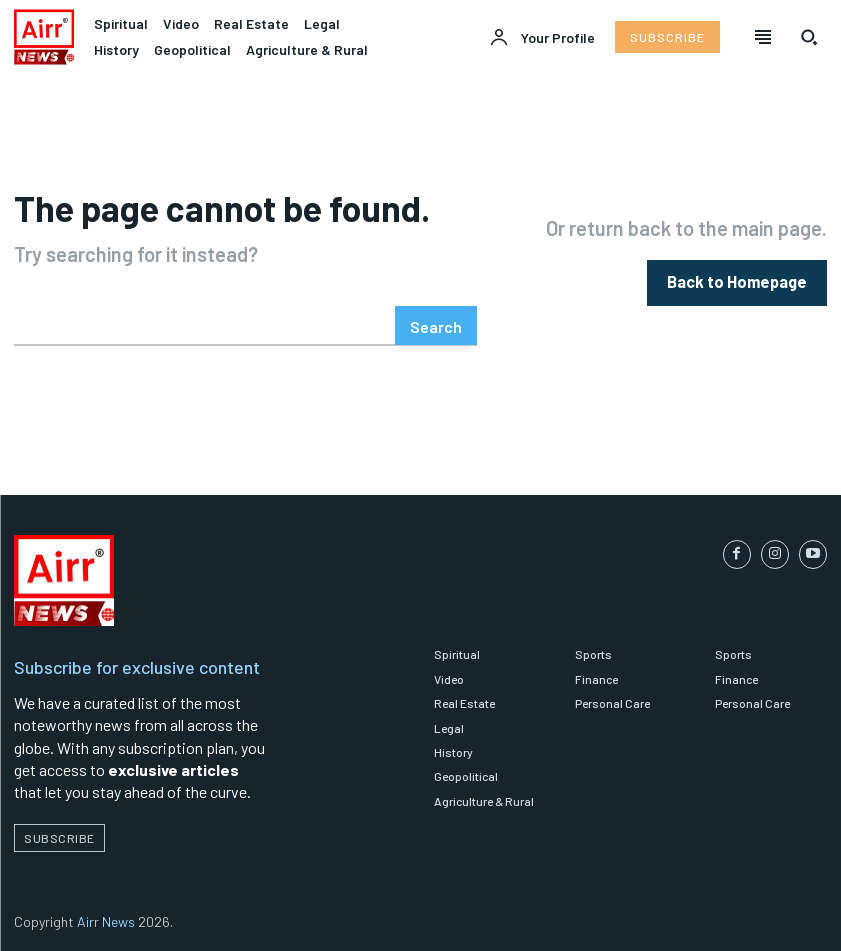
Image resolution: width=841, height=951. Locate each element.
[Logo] (44, 37)
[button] (809, 37)
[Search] (436, 325)
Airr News (106, 921)
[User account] (542, 38)
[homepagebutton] (737, 282)
